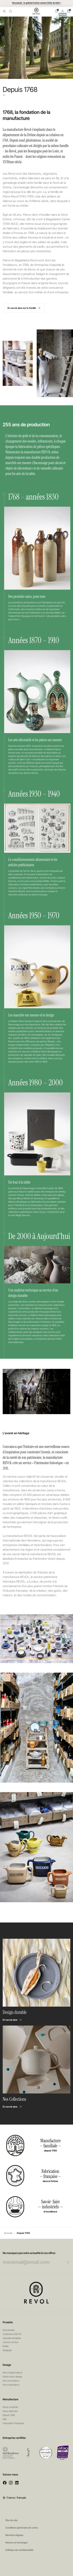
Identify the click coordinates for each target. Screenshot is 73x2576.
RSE (5, 2419)
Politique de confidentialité (19, 2549)
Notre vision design (12, 2376)
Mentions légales (14, 2535)
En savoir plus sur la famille (24, 308)
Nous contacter (10, 2407)
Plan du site (11, 2520)
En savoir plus (12, 2020)
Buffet (5, 2346)
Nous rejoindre (10, 2411)
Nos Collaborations (12, 2372)
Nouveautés (9, 2329)
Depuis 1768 (9, 2415)
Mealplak (7, 2350)
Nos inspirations (11, 2384)
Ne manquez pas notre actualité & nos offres (33, 2258)
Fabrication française (13, 2423)
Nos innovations (11, 2380)
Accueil (8, 2233)
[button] (62, 11)
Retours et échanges (16, 2542)
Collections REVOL (12, 2334)
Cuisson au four (11, 2342)
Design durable (15, 2012)
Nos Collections (14, 2099)
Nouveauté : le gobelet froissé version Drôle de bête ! (36, 3)
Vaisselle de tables (12, 2338)
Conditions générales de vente (21, 2527)
